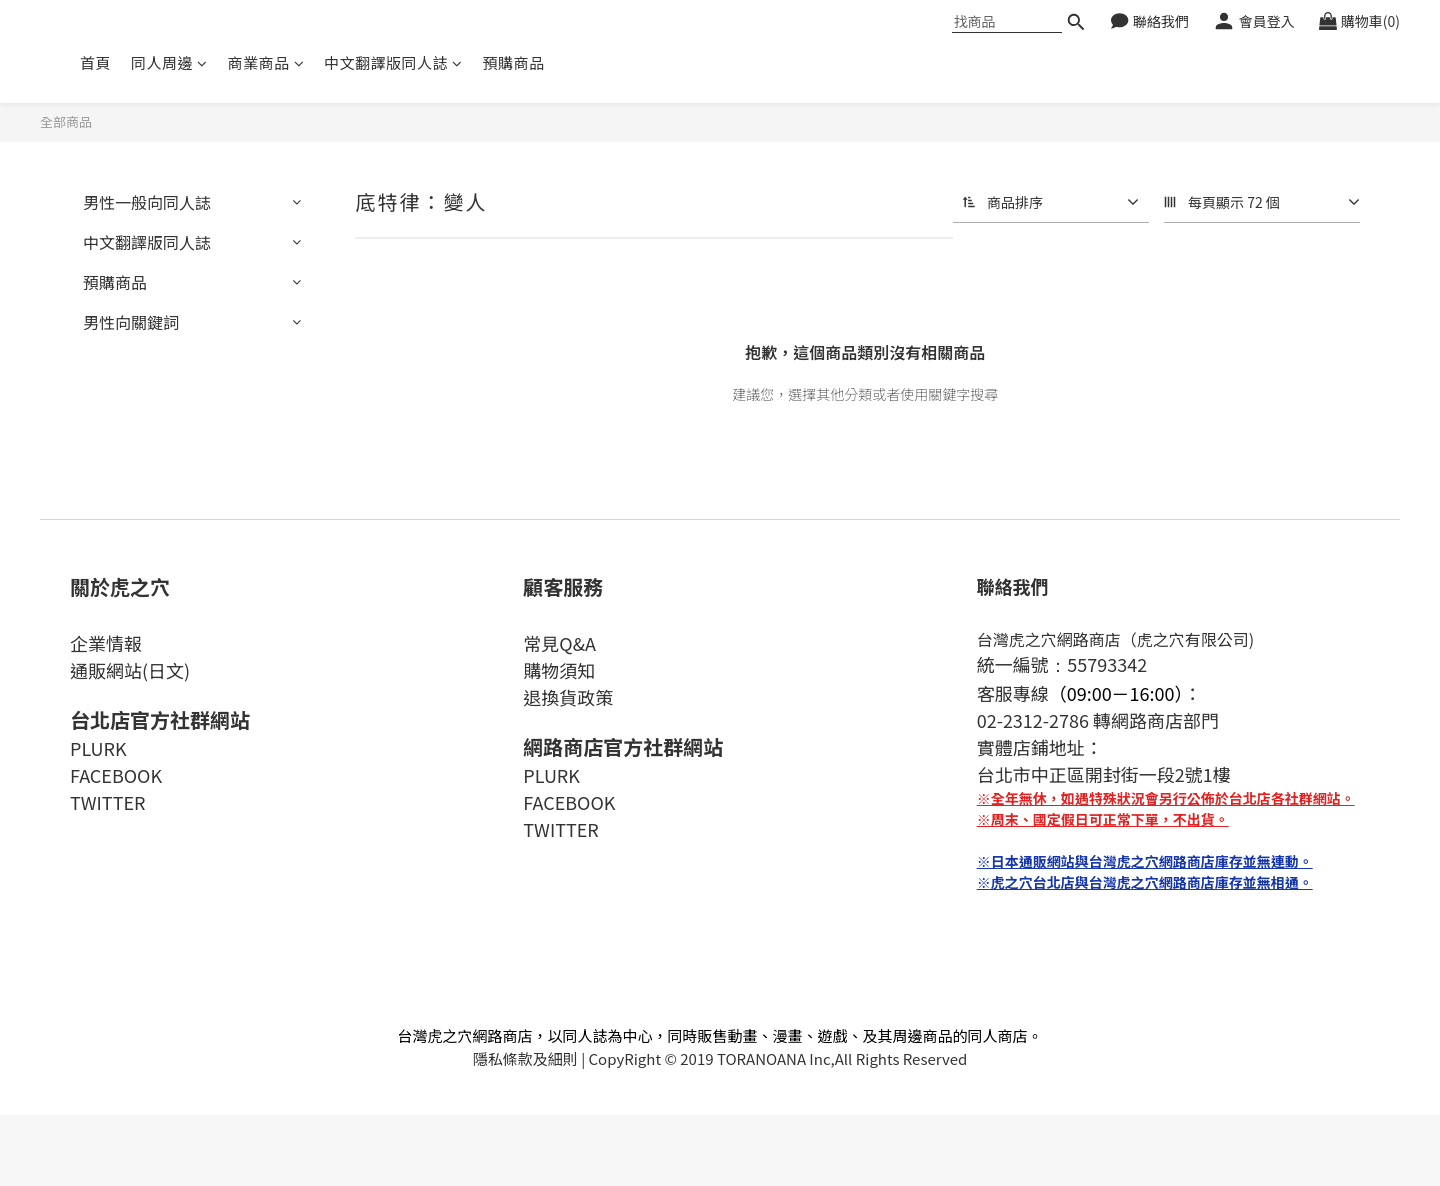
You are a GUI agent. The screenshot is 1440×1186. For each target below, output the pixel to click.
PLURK (98, 748)
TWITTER (107, 802)
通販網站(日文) (130, 670)
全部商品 (66, 121)
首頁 (95, 62)
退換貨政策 (568, 697)
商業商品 (266, 62)
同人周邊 (169, 62)
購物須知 (559, 670)
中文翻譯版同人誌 (393, 62)
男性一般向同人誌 (147, 202)
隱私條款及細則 (525, 1058)
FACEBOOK (116, 775)
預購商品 (514, 62)
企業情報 (106, 643)
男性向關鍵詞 (131, 322)
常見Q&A (559, 643)
